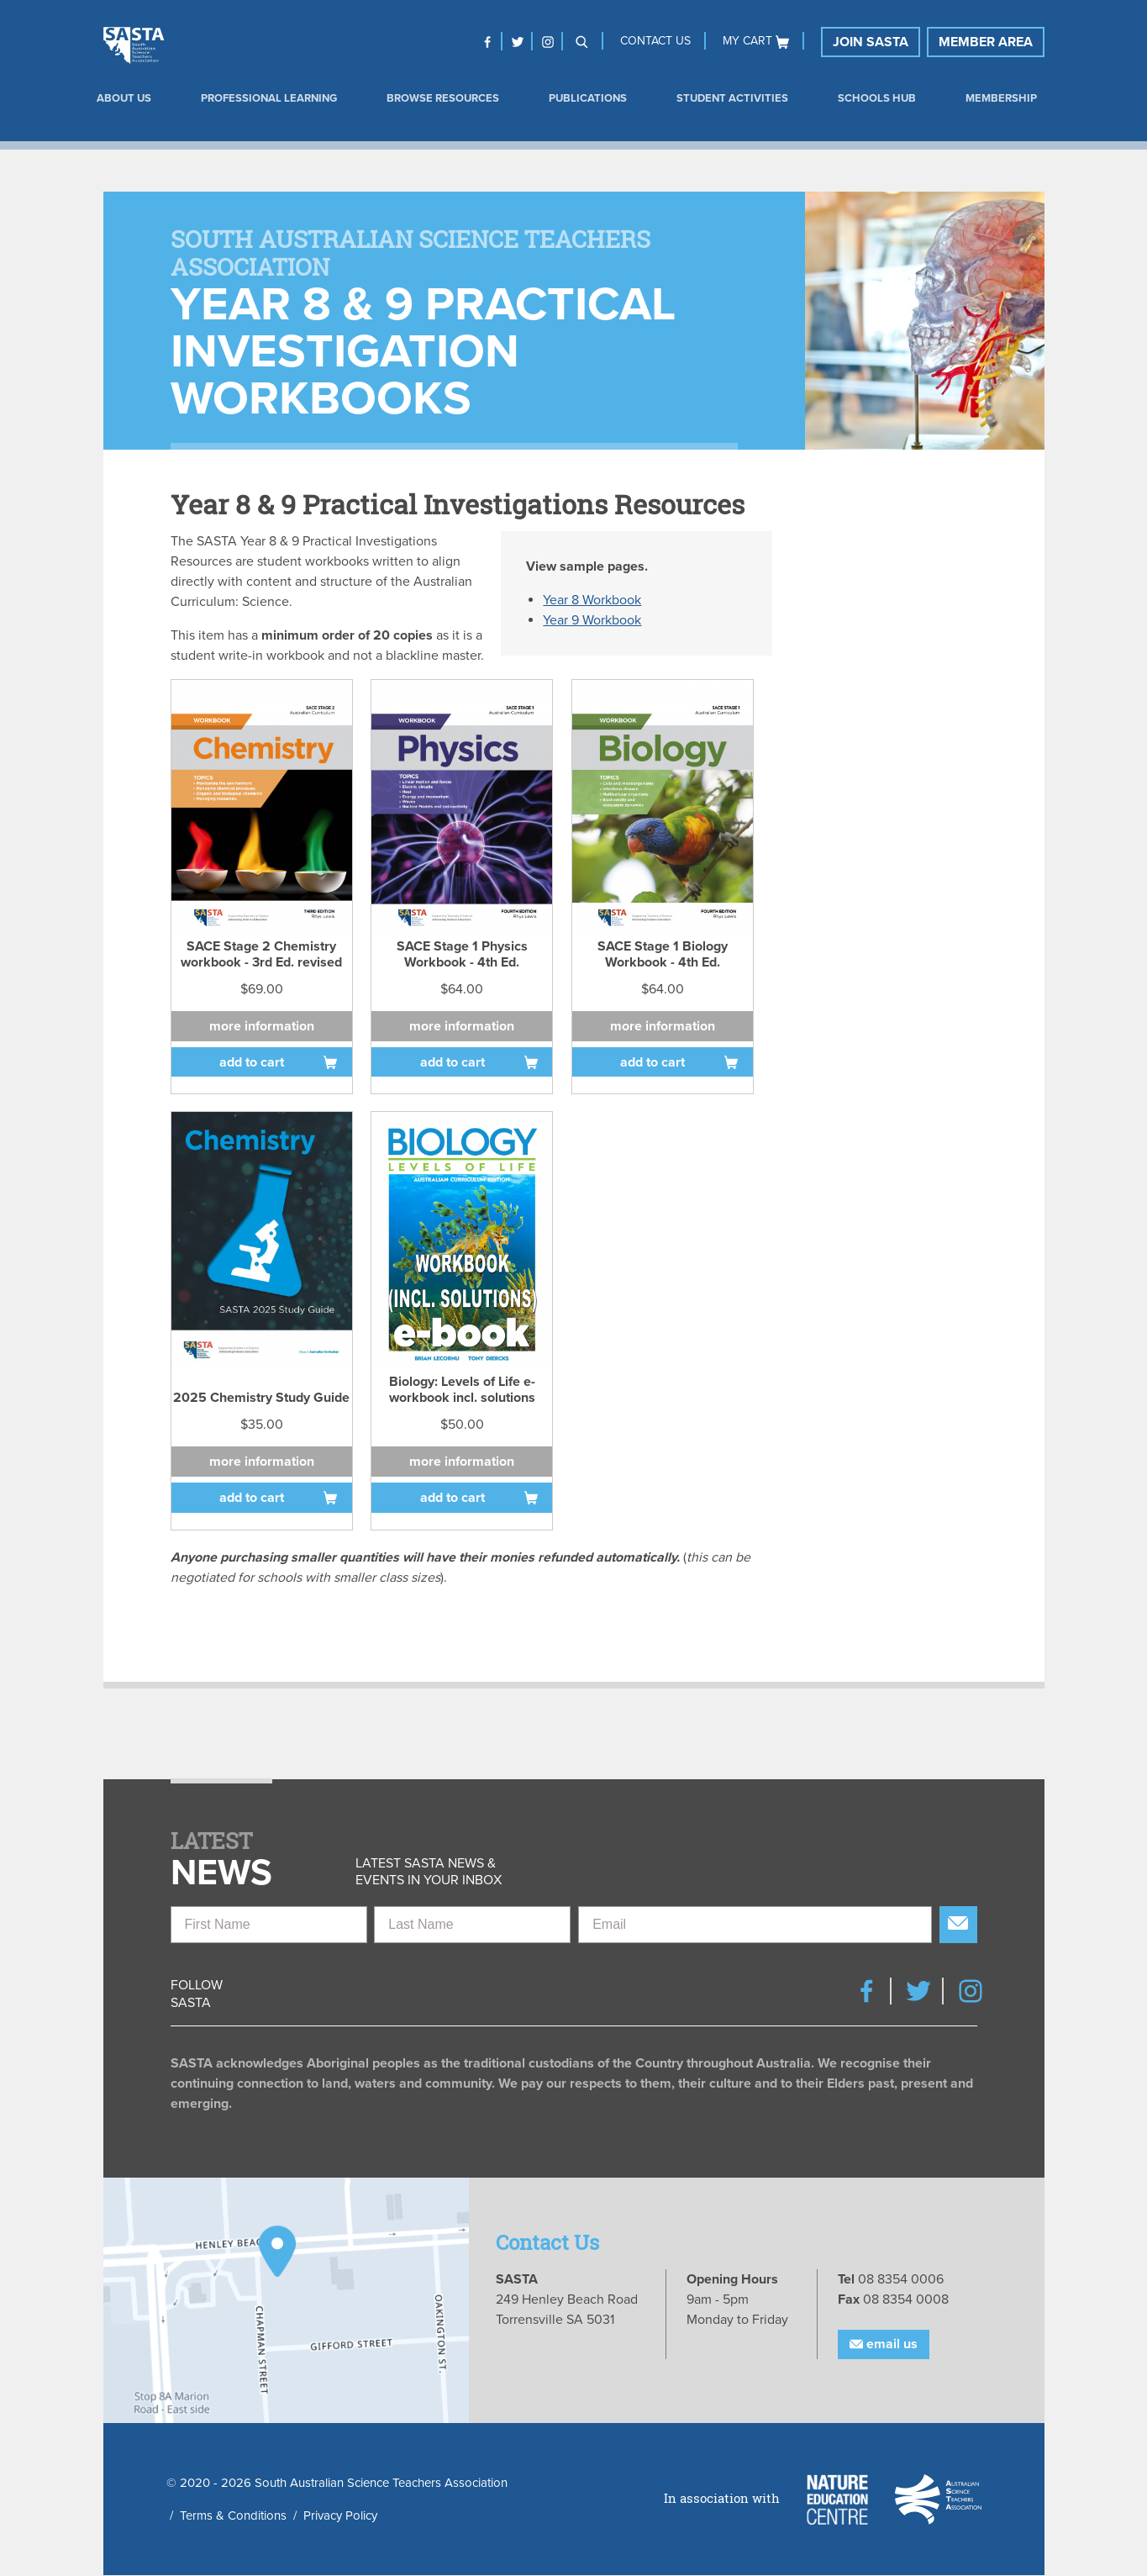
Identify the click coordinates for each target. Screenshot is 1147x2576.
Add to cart (251, 1062)
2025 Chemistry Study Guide (261, 1397)
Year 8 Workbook (592, 600)
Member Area (986, 42)
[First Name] (269, 1924)
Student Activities (732, 98)
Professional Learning (269, 98)
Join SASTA (870, 42)
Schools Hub (877, 98)
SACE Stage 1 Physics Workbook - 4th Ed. (462, 953)
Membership (1001, 98)
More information (261, 1026)
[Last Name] (472, 1924)
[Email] (755, 1924)
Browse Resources (443, 98)
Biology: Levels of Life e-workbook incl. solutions (462, 1388)
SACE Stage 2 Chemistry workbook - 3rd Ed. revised (261, 953)
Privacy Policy (340, 2515)
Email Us (884, 2344)
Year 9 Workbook (592, 620)
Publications (588, 98)
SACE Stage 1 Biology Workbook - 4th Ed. (662, 953)
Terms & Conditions (233, 2515)
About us (124, 98)
